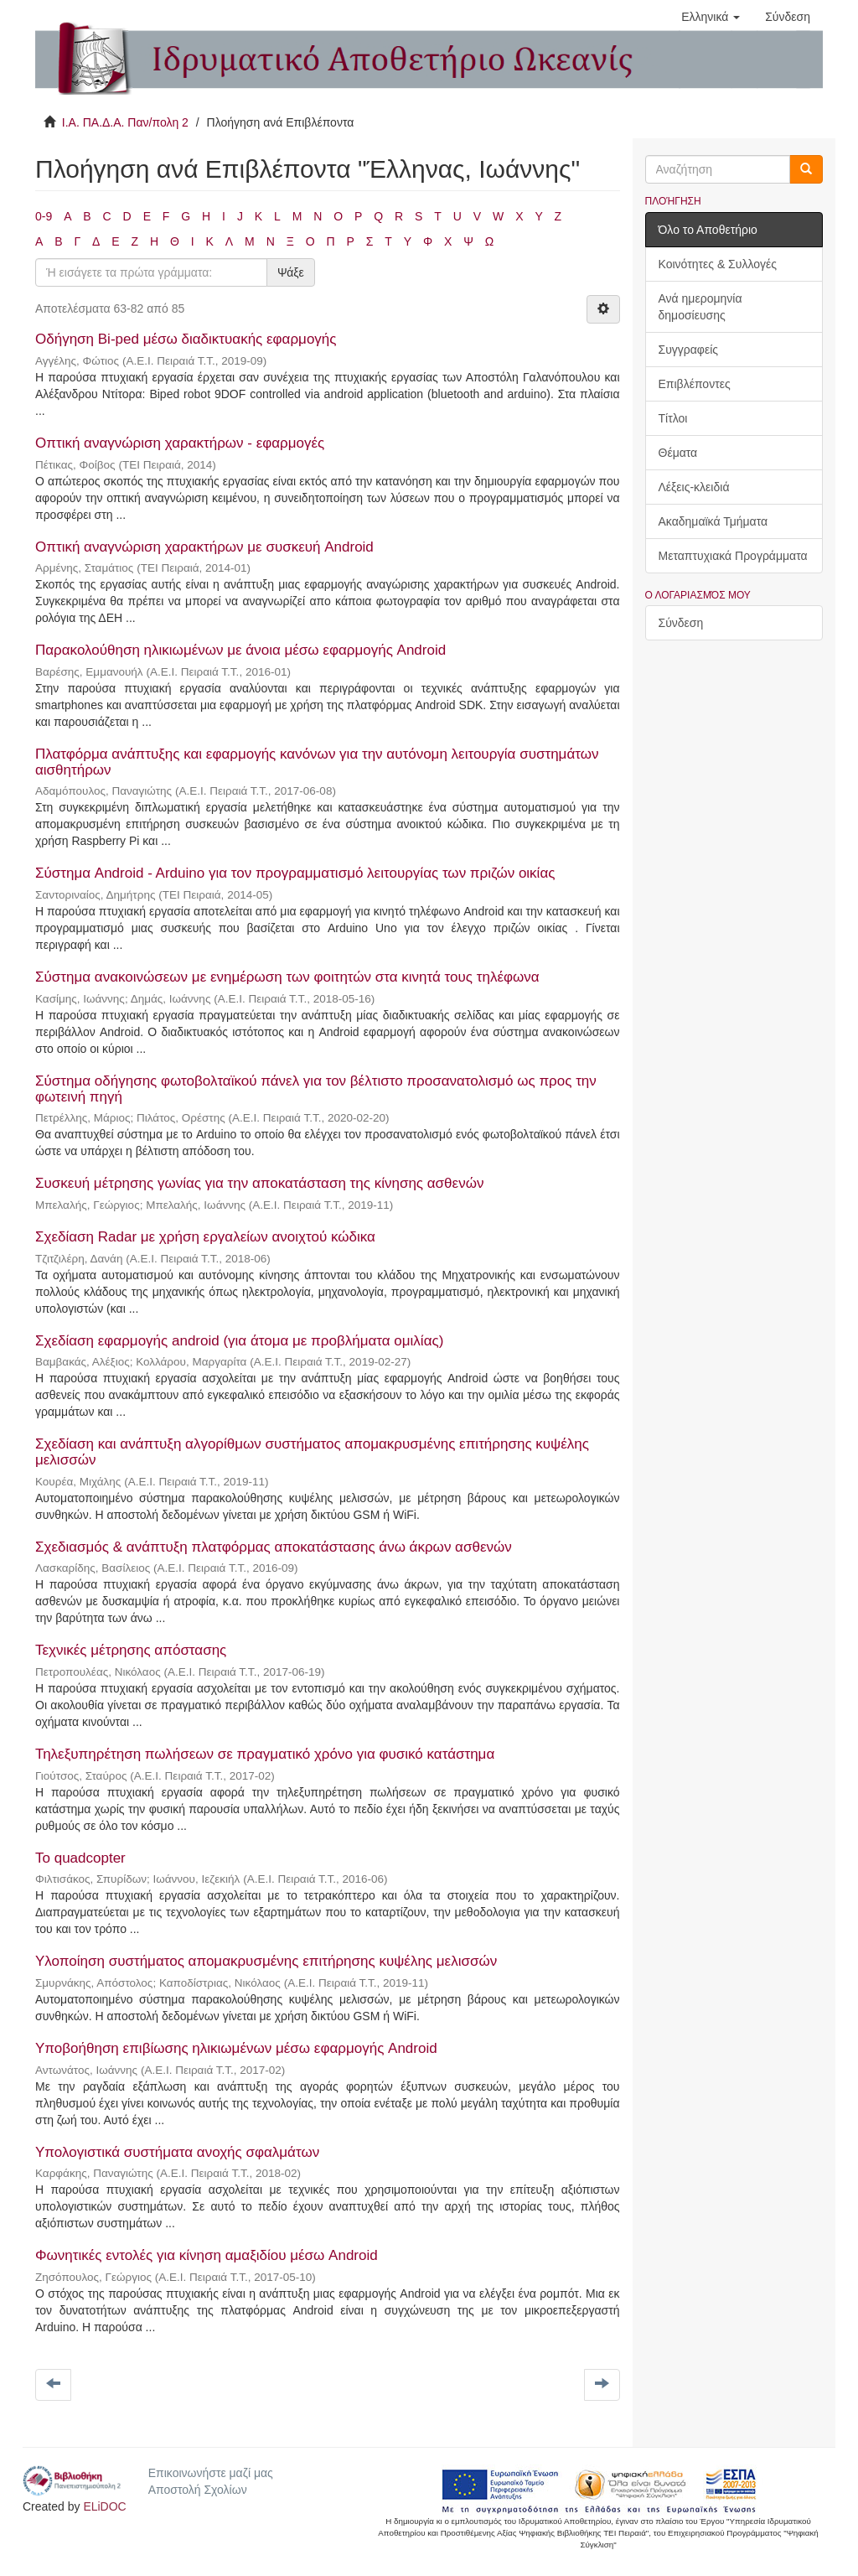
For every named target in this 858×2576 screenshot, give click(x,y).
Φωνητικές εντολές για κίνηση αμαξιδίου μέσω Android (206, 2255)
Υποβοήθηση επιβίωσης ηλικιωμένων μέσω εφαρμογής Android (236, 2048)
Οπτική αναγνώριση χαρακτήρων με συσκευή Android (204, 547)
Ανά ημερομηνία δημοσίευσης (700, 307)
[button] (710, 17)
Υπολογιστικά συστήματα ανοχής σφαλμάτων (177, 2152)
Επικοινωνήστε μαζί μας (210, 2473)
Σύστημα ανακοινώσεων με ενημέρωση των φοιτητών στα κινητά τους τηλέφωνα (287, 977)
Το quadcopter (80, 1858)
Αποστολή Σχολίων (197, 2489)
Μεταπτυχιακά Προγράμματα (733, 555)
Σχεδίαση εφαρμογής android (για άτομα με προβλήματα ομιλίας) (239, 1341)
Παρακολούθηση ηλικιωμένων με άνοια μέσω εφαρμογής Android (240, 650)
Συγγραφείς (689, 349)
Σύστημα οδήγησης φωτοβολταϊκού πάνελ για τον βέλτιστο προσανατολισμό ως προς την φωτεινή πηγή (316, 1089)
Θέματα (678, 452)
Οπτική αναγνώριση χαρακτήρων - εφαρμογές (179, 443)
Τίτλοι (673, 418)
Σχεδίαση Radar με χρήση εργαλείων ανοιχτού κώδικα (205, 1237)
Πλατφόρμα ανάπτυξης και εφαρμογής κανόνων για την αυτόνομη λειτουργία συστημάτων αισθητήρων (316, 762)
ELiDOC (104, 2506)
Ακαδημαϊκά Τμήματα (713, 521)
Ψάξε (290, 272)
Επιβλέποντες (695, 384)
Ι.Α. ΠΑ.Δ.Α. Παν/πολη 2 (125, 122)
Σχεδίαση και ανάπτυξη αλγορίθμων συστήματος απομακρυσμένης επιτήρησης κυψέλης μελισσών (312, 1452)
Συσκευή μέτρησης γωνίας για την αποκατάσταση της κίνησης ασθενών (259, 1183)
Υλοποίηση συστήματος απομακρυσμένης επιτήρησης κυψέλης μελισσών (266, 1961)
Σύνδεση (681, 623)
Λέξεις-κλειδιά (694, 487)
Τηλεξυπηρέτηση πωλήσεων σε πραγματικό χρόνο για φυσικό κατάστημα (264, 1754)
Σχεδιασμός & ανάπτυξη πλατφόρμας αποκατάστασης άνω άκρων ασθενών (273, 1547)
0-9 (43, 216)
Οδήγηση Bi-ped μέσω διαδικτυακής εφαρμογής (186, 339)
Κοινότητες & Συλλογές (718, 264)
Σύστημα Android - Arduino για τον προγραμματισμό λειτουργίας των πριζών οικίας (295, 873)
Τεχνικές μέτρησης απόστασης (130, 1650)
